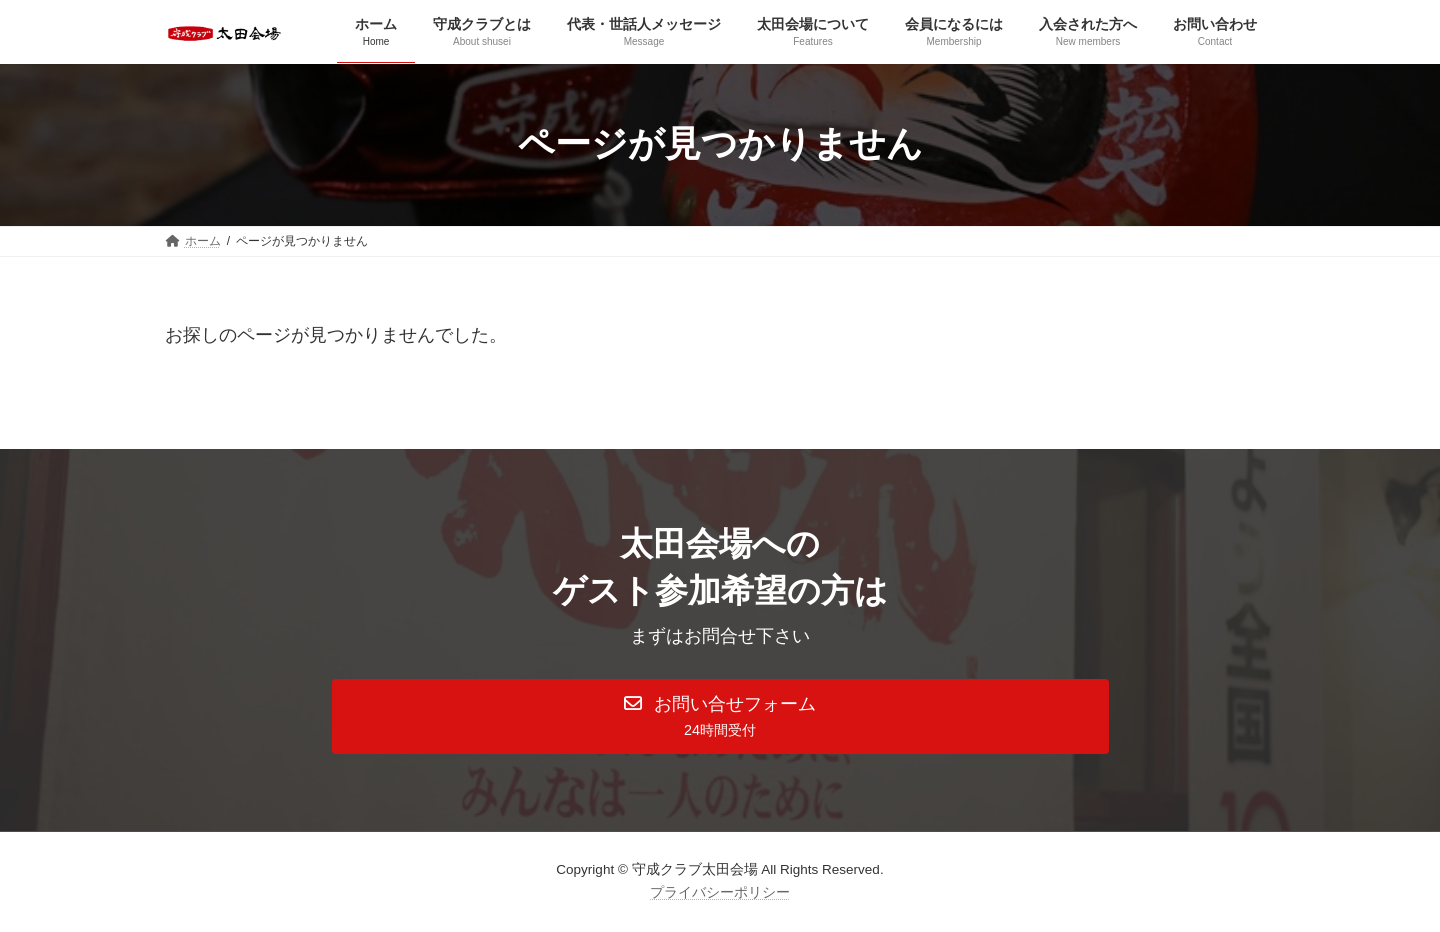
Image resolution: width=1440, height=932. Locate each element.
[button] (720, 717)
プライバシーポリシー (720, 892)
